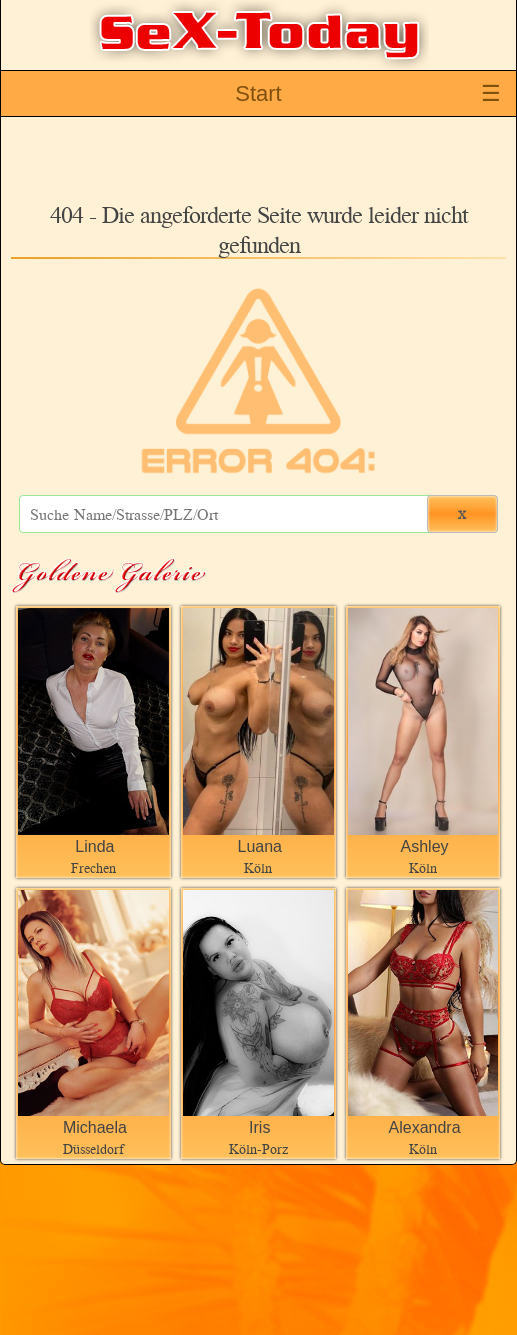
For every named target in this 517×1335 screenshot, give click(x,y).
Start (258, 93)
